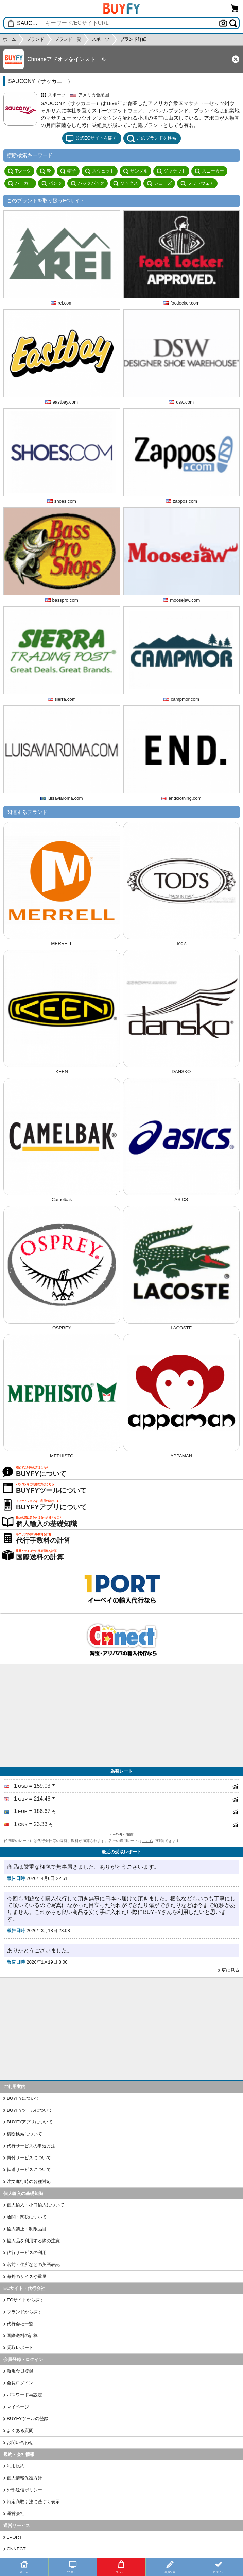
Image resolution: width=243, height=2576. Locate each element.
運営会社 (15, 2513)
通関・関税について (27, 2216)
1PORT (14, 2537)
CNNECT (16, 2549)
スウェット (99, 171)
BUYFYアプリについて (30, 2121)
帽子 (68, 171)
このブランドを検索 (151, 138)
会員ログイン (20, 2382)
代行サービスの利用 (27, 2252)
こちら (147, 1841)
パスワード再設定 (24, 2394)
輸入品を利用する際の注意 (33, 2240)
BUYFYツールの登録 (27, 2418)
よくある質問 (20, 2430)
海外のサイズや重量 (27, 2276)
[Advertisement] (121, 1715)
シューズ (159, 183)
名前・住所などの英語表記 (33, 2264)
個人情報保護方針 (24, 2477)
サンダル (135, 171)
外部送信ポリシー (24, 2489)
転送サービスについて (29, 2169)
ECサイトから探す (25, 2299)
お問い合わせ (20, 2442)
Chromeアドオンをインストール (66, 59)
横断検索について (24, 2133)
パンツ (51, 183)
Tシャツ (19, 171)
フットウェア (197, 183)
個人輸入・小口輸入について (35, 2205)
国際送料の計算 (22, 2335)
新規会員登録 (20, 2371)
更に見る (230, 1970)
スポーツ (57, 94)
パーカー (20, 183)
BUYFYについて (23, 2098)
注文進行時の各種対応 (29, 2181)
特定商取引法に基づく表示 (33, 2501)
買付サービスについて (29, 2157)
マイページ (18, 2406)
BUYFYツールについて (30, 2110)
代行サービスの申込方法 (31, 2145)
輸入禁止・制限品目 (27, 2228)
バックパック (87, 183)
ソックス (125, 183)
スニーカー (209, 171)
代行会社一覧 (20, 2323)
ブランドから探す (24, 2311)
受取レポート (20, 2347)
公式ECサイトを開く (91, 138)
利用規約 (15, 2465)
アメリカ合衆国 (93, 94)
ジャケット (171, 171)
